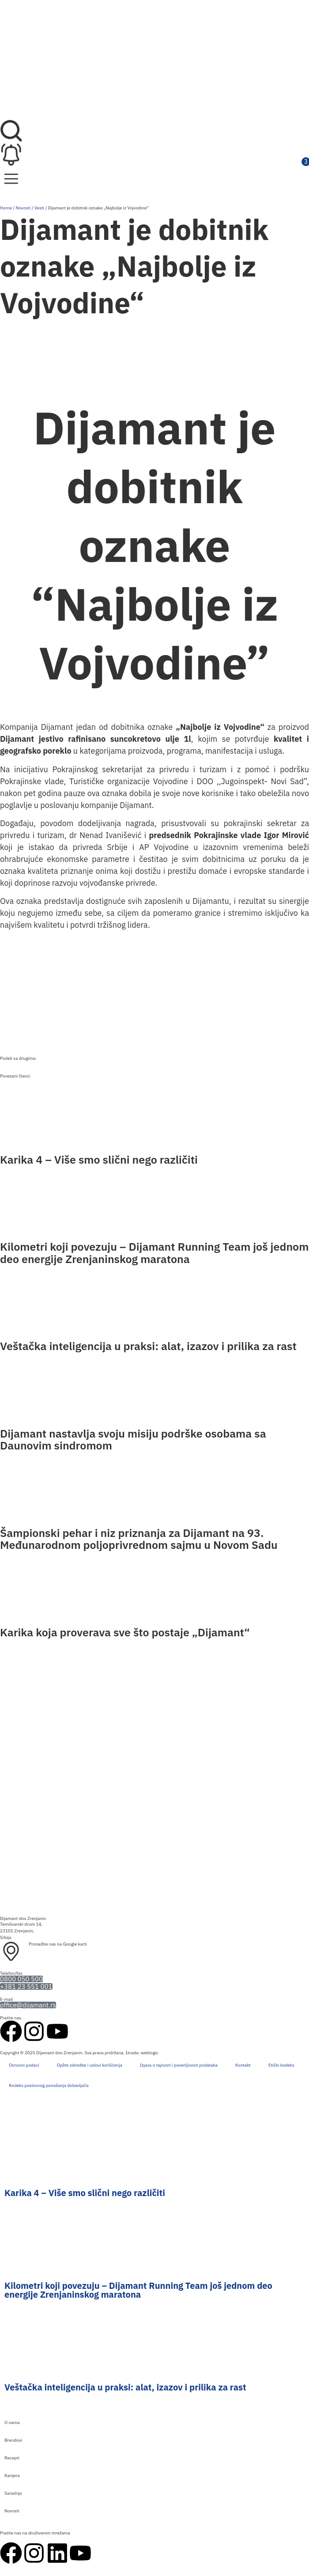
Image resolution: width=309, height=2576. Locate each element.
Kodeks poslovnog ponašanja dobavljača (49, 2085)
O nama (12, 2422)
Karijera (12, 2475)
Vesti (39, 208)
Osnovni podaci (24, 2065)
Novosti (22, 208)
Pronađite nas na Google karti (58, 1944)
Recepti (11, 2458)
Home (6, 208)
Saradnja (13, 2493)
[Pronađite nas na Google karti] (11, 1952)
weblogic (149, 2053)
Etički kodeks (281, 2065)
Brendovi (13, 2440)
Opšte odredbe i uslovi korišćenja (89, 2065)
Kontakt (243, 2065)
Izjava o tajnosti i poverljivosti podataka (179, 2065)
